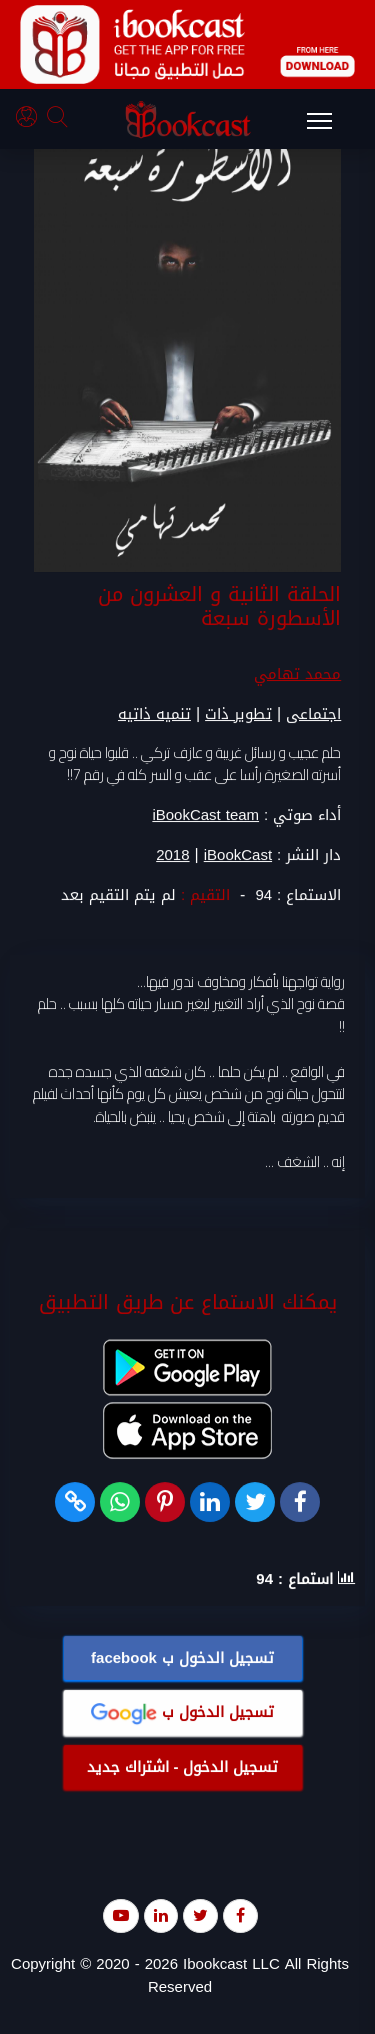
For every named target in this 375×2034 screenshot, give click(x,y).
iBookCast (238, 855)
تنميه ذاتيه (154, 714)
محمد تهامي (297, 674)
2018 (172, 855)
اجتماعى (313, 714)
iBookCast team (205, 815)
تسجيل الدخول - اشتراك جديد (183, 1767)
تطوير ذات (238, 714)
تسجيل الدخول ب (182, 1658)
